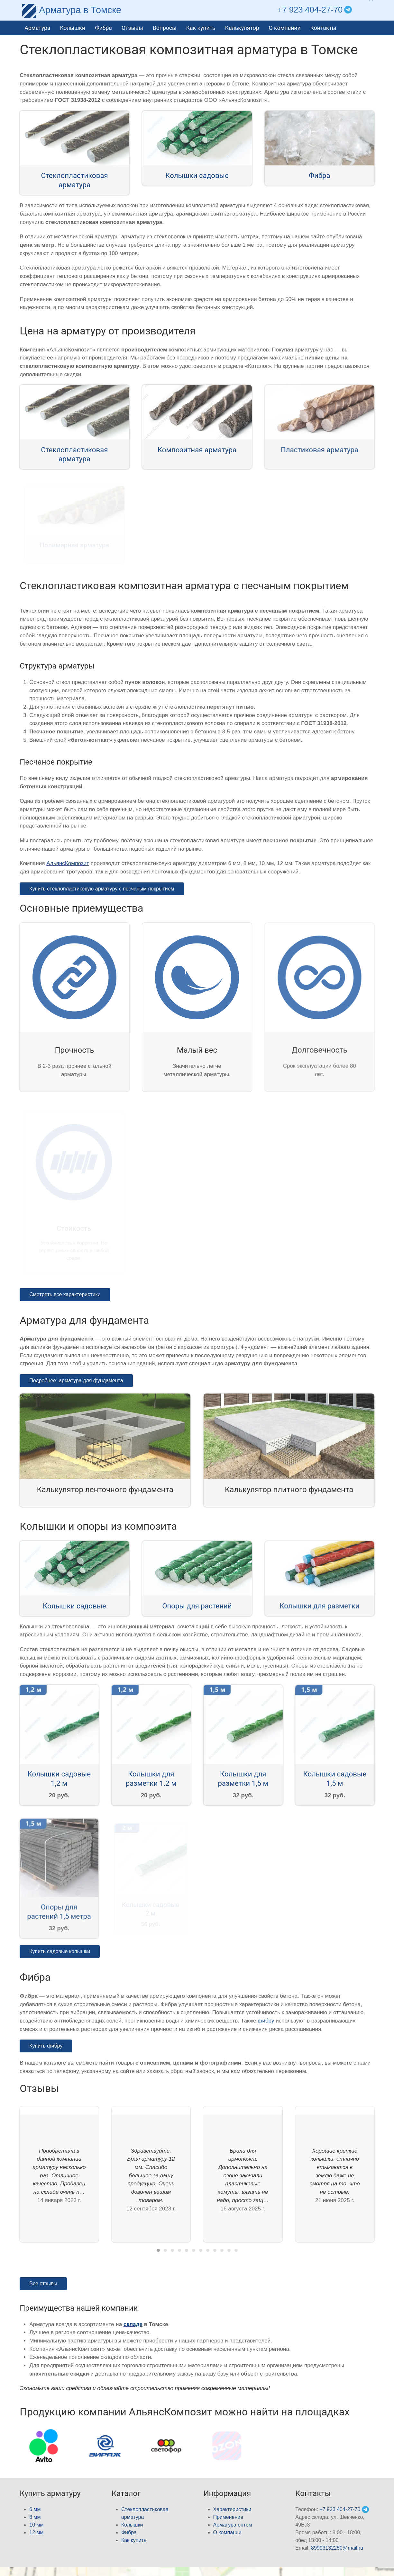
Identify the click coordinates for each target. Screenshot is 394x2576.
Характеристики (232, 2509)
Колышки (132, 2524)
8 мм (35, 2517)
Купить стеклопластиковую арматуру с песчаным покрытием (101, 888)
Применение (228, 2517)
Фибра (103, 28)
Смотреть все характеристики (64, 1294)
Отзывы (132, 28)
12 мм (36, 2532)
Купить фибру (45, 2046)
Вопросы (165, 28)
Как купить (200, 28)
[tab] (158, 2250)
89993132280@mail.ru (337, 2548)
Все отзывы (43, 2283)
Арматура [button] (37, 28)
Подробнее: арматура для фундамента (76, 1380)
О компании (285, 28)
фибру (266, 2021)
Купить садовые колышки (59, 1951)
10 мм (36, 2524)
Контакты (323, 28)
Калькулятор (242, 28)
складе (133, 2324)
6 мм (35, 2509)
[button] (369, 10)
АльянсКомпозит (67, 863)
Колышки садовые (197, 175)
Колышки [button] (72, 28)
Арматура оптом (232, 2524)
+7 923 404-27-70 (310, 9)
